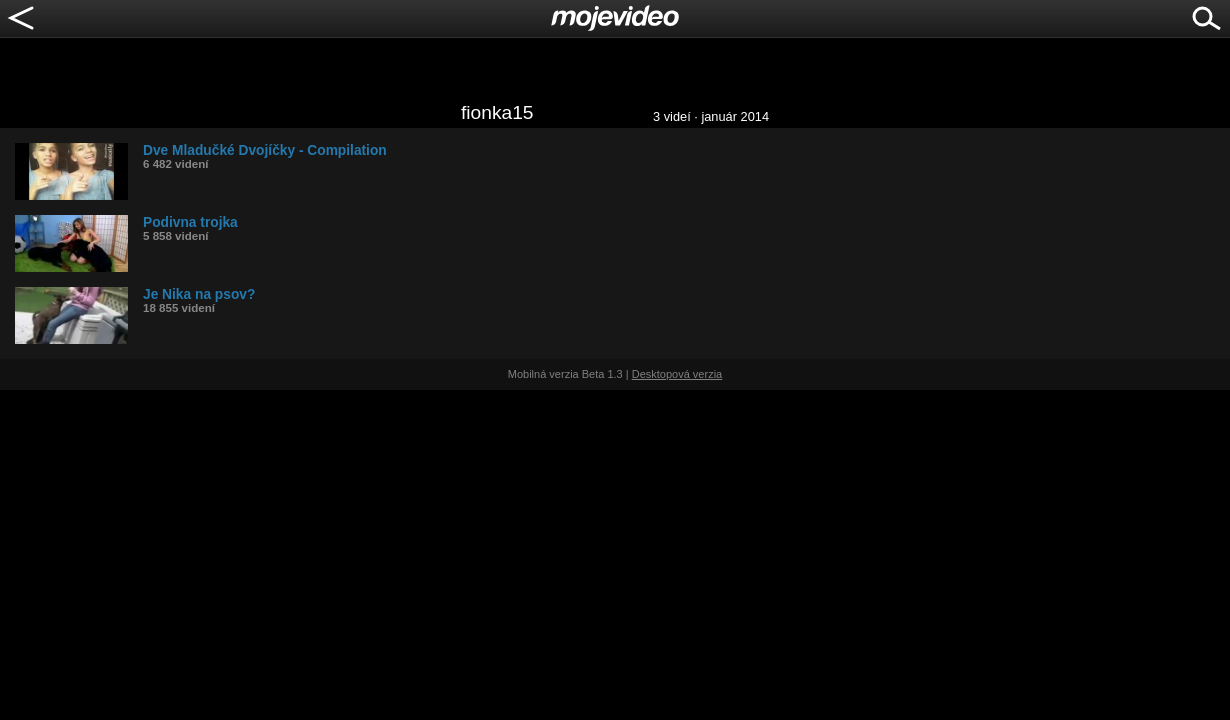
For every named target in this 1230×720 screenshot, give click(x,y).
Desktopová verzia (677, 374)
